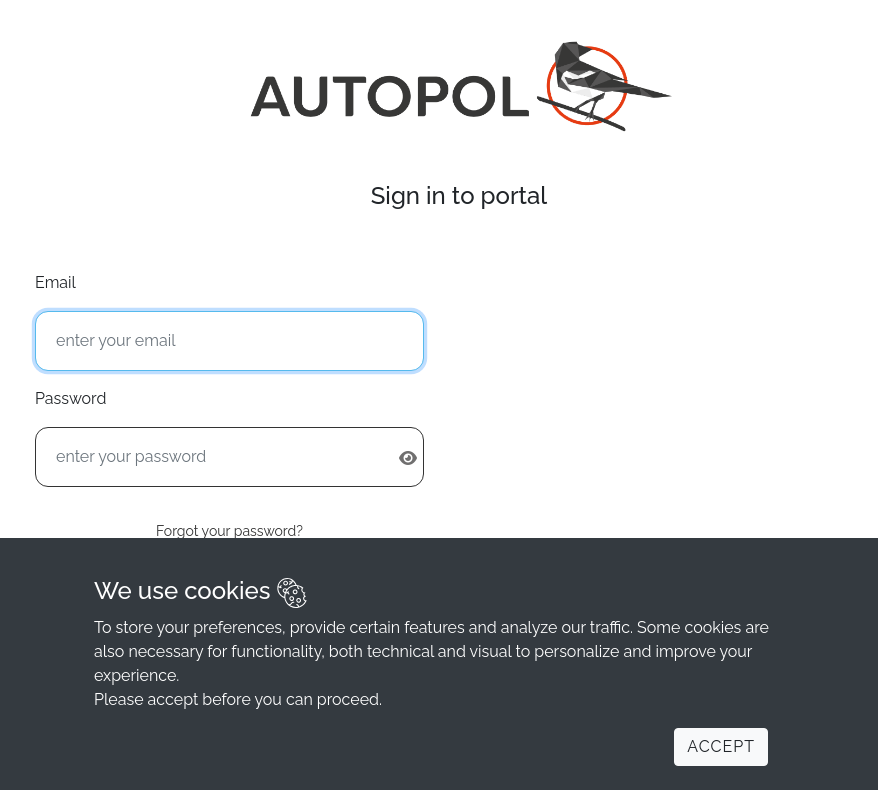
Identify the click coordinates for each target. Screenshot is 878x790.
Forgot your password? (229, 531)
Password (70, 398)
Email (55, 282)
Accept (721, 746)
